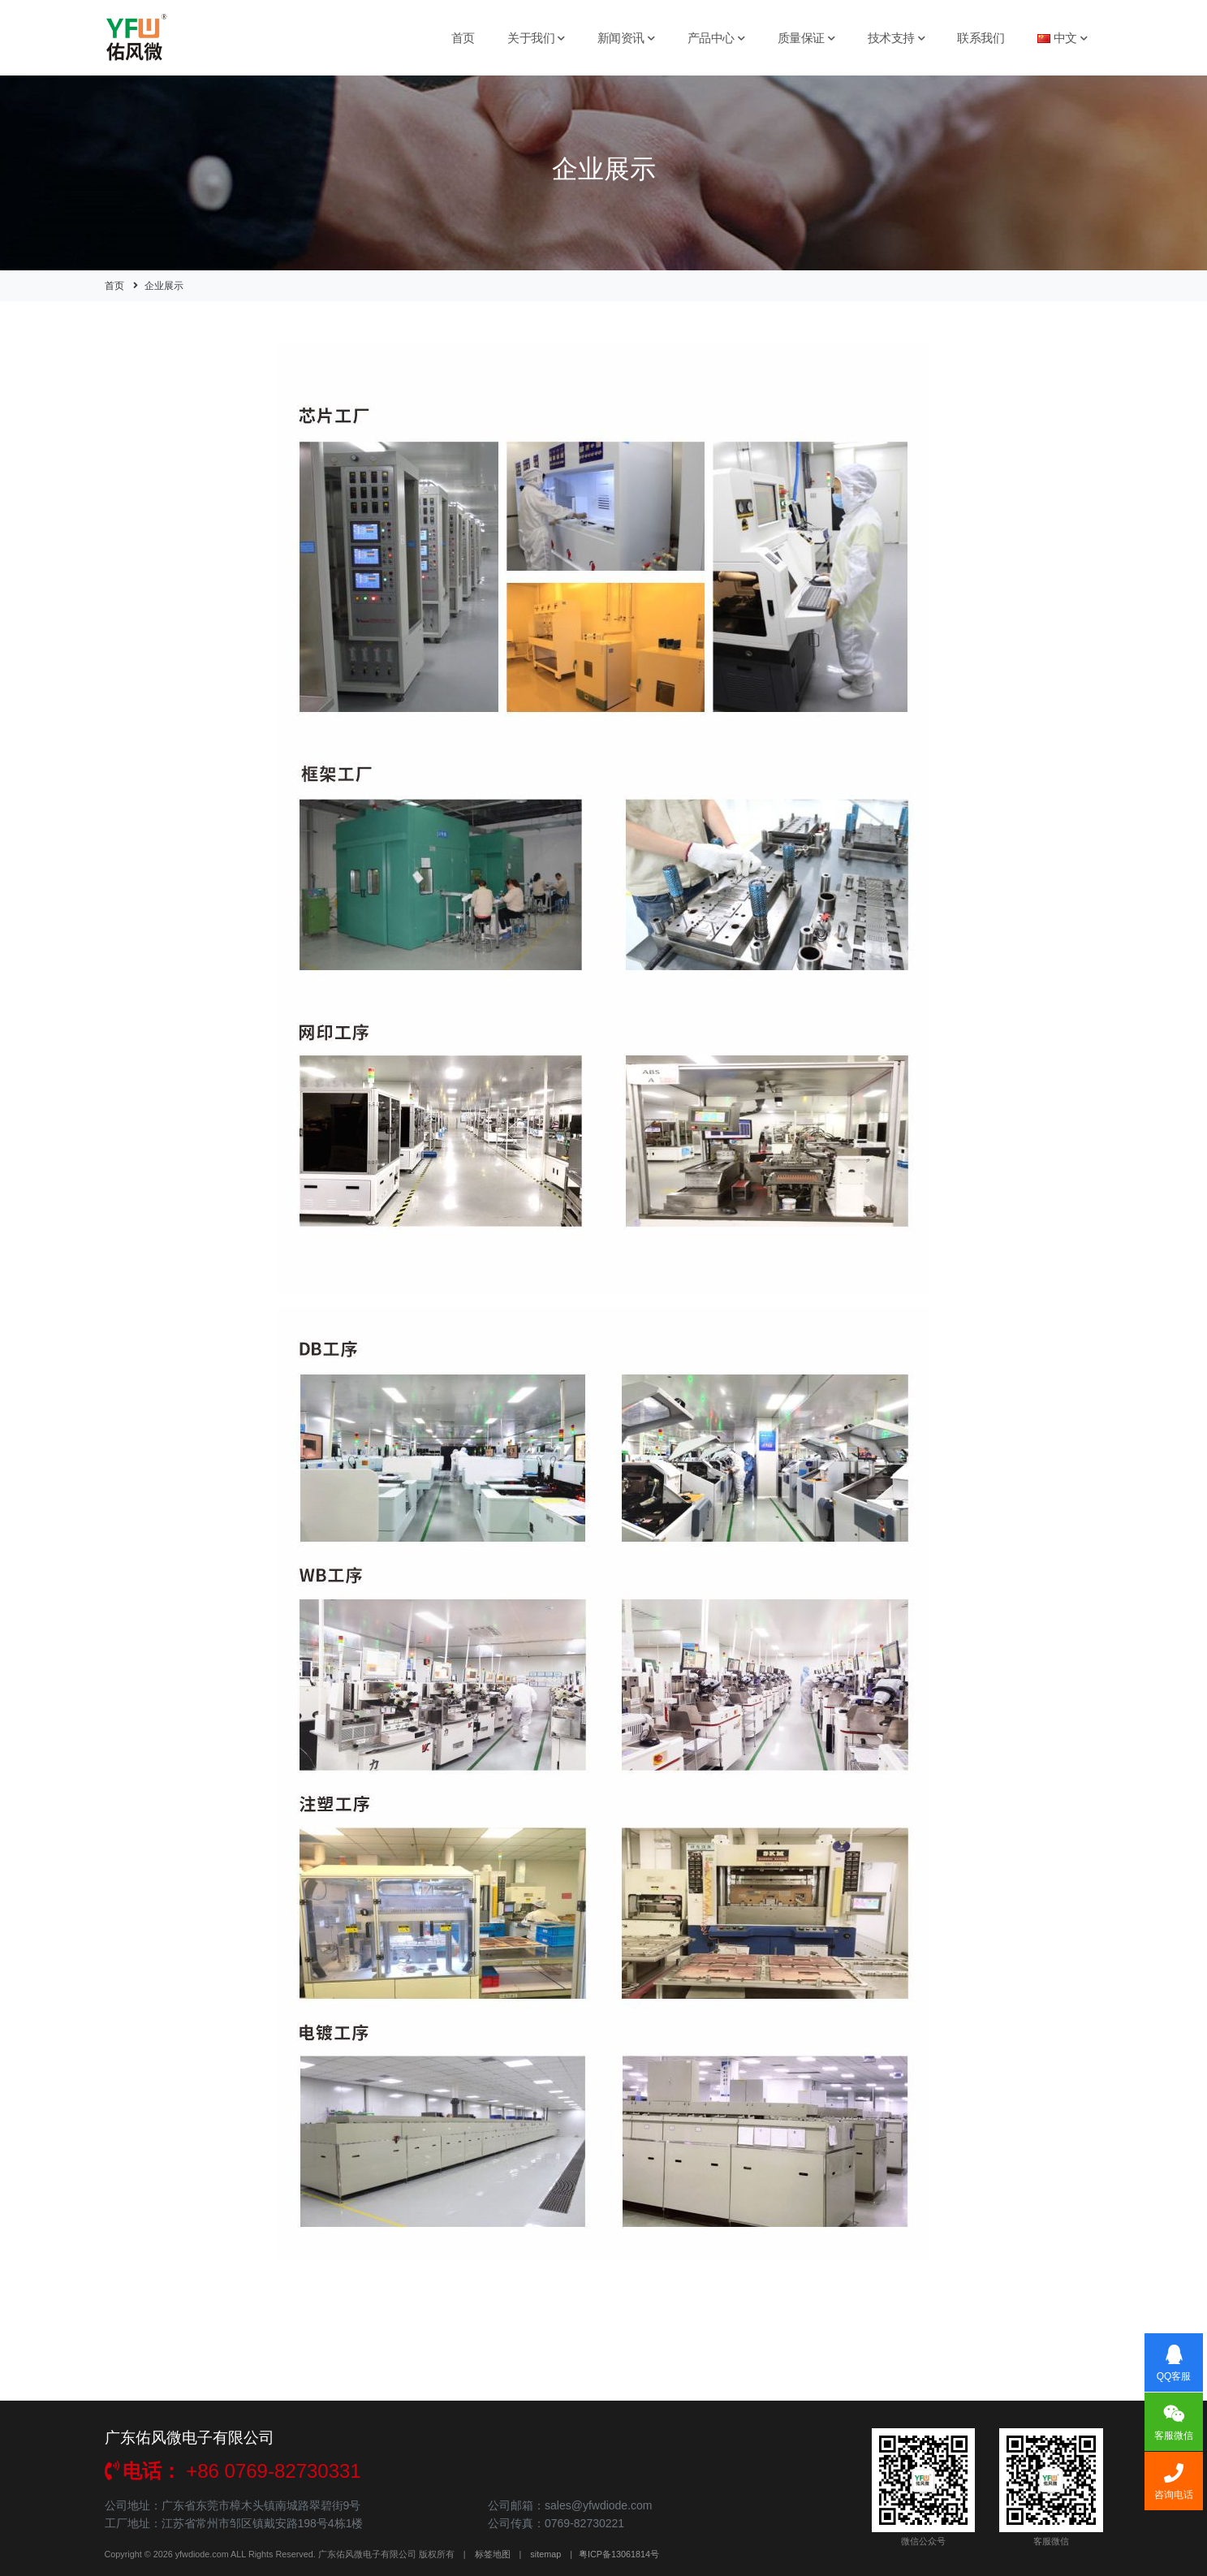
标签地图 (493, 2554)
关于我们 (536, 38)
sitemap (545, 2554)
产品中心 (716, 38)
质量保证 (806, 38)
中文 (1062, 38)
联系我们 (980, 38)
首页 (463, 38)
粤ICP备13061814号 (619, 2554)
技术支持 (896, 38)
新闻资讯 (626, 38)
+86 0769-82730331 (233, 2471)
